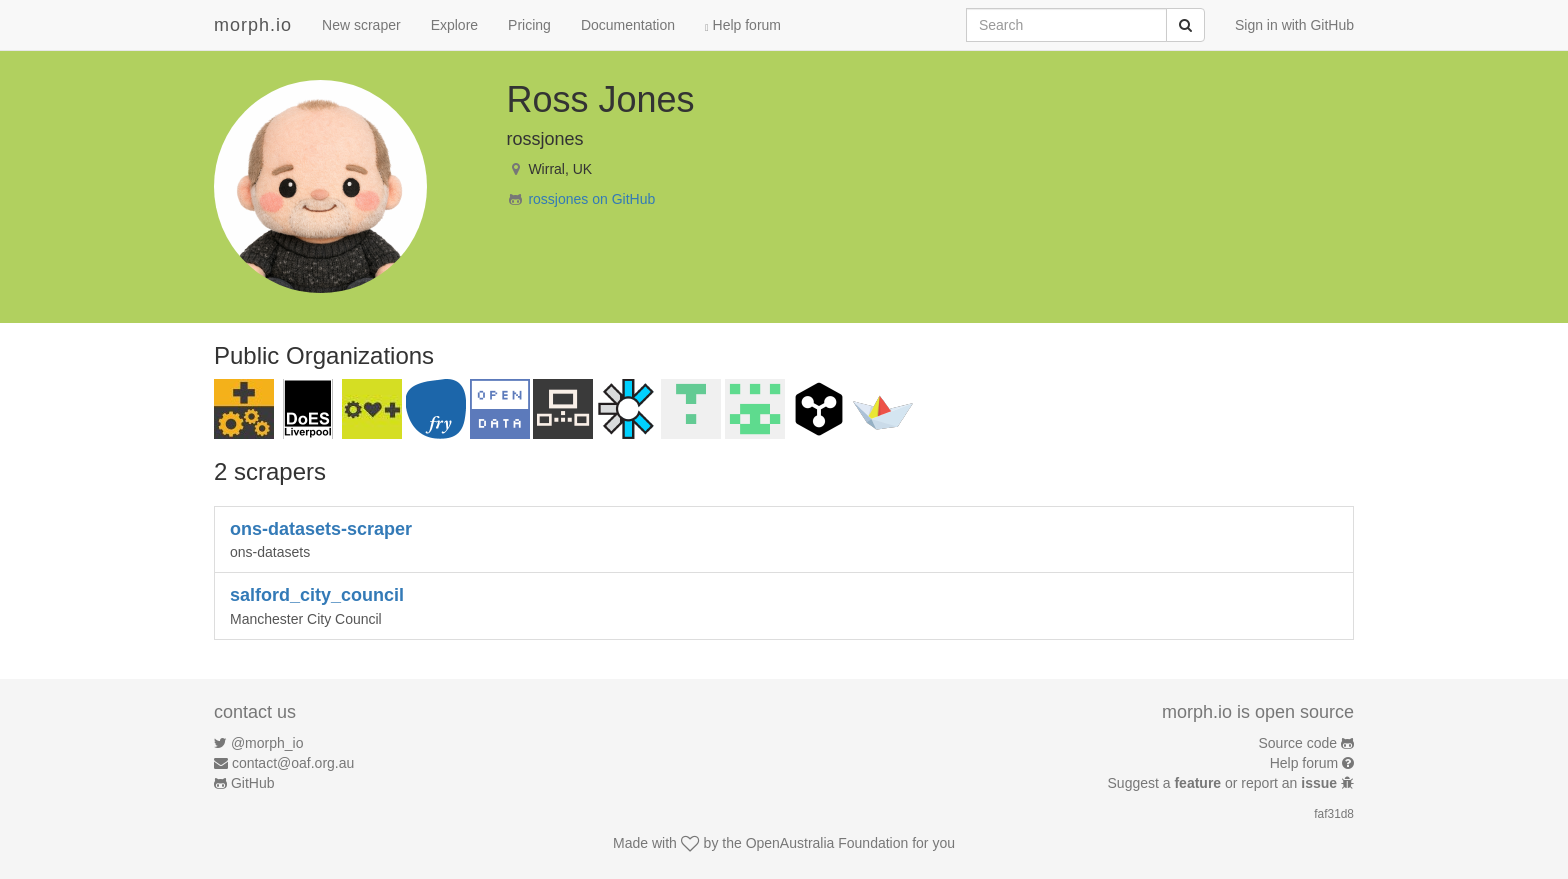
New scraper (361, 25)
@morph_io (267, 743)
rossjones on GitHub (591, 199)
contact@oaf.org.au (293, 763)
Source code (1298, 743)
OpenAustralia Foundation (827, 843)
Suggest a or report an (1224, 783)
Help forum (743, 25)
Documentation (628, 25)
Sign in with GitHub (1294, 25)
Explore (454, 25)
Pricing (529, 25)
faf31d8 (1334, 814)
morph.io (253, 25)
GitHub (253, 783)
